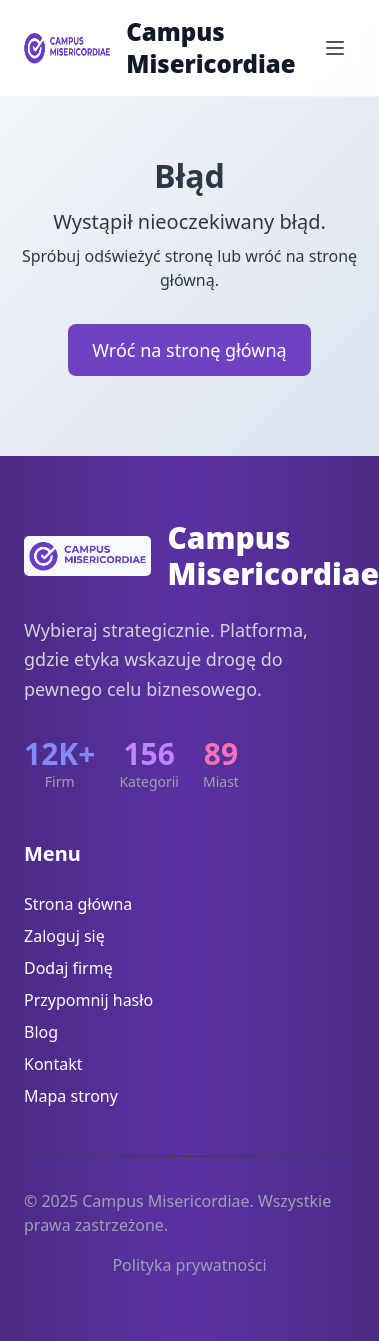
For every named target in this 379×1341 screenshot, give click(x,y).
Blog (41, 1032)
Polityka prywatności (189, 1265)
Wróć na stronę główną (189, 350)
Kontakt (53, 1064)
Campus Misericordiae (210, 48)
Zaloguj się (64, 936)
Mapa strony (71, 1096)
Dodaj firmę (68, 968)
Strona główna (78, 904)
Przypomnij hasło (88, 1000)
